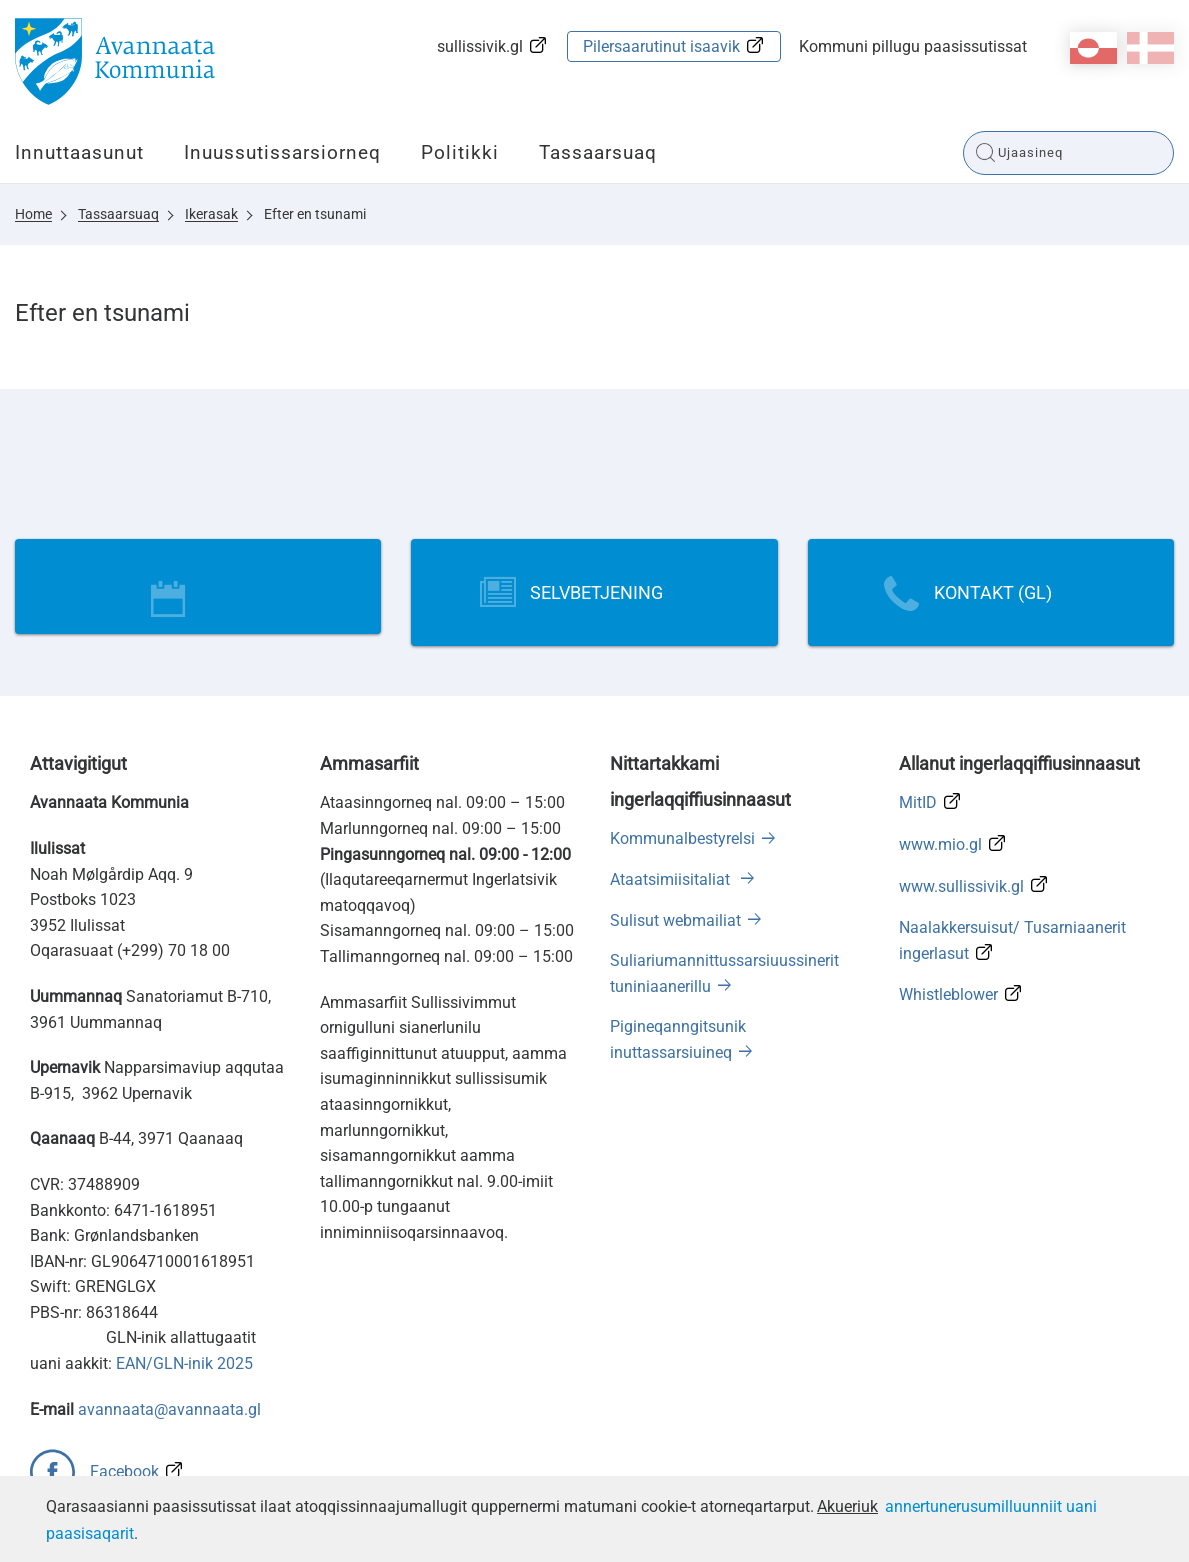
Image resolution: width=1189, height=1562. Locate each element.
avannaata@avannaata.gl (169, 1409)
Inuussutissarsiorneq (282, 152)
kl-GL (1093, 48)
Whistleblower (948, 994)
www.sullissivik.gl (961, 886)
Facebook (124, 1471)
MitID (918, 802)
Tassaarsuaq (598, 152)
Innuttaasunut (79, 152)
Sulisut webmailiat (675, 920)
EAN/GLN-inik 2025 (184, 1363)
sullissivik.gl (480, 46)
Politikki (460, 152)
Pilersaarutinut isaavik (661, 46)
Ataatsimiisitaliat (672, 879)
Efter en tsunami (315, 214)
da (1150, 48)
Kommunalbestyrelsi (682, 838)
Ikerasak (211, 214)
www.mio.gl (940, 844)
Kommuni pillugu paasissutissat (913, 46)
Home (33, 214)
